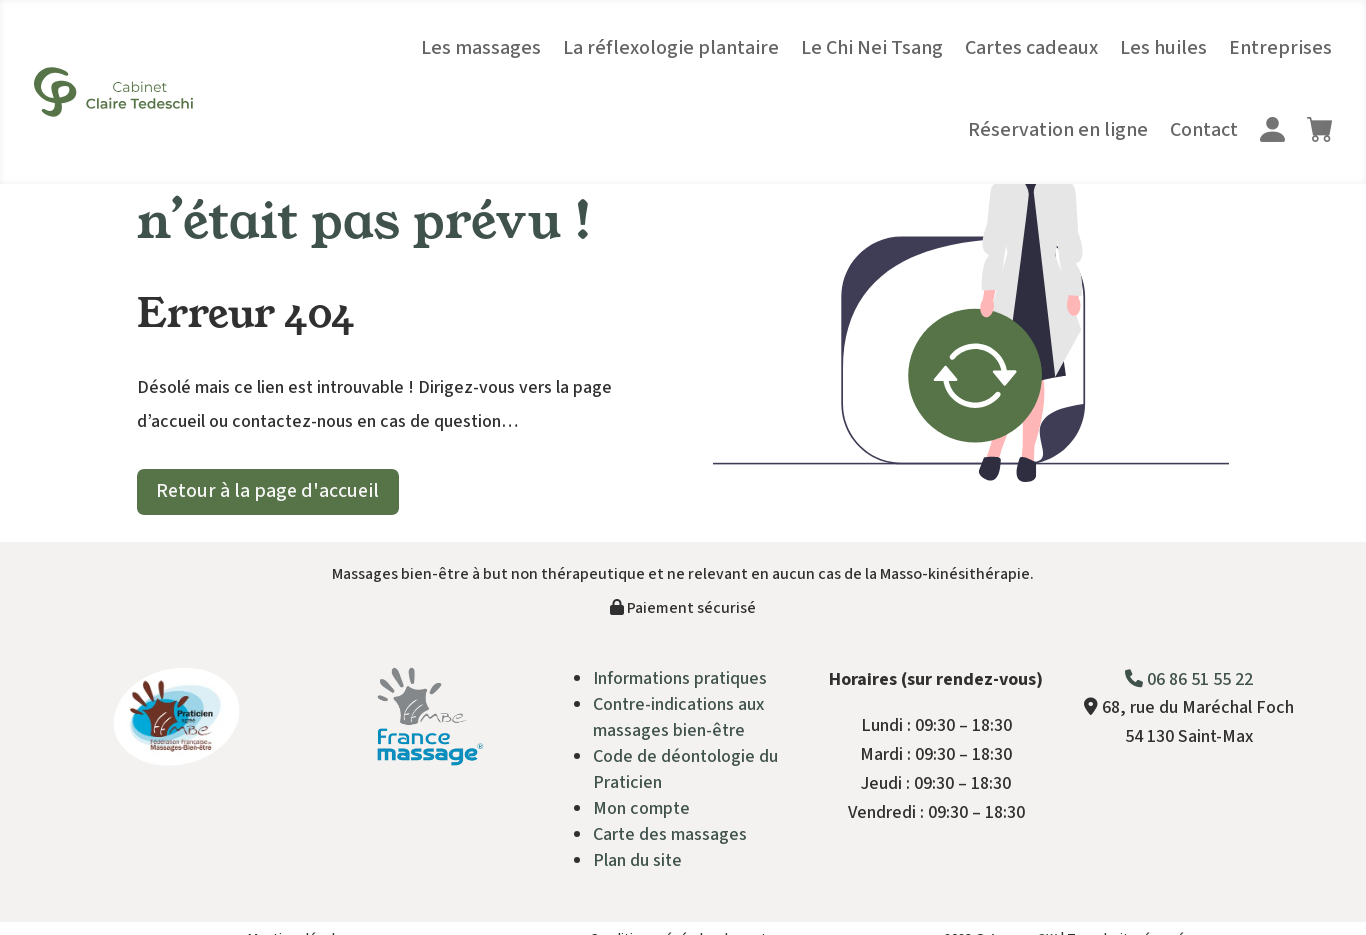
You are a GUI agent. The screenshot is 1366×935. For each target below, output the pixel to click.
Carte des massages (670, 834)
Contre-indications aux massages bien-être (678, 717)
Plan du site (637, 860)
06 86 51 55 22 (1189, 679)
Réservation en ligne (1058, 130)
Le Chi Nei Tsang (872, 48)
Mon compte (641, 808)
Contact (1204, 130)
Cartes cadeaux (1031, 48)
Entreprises (1280, 48)
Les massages (481, 48)
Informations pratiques (680, 678)
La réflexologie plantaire (671, 48)
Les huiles (1163, 48)
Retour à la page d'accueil (270, 492)
